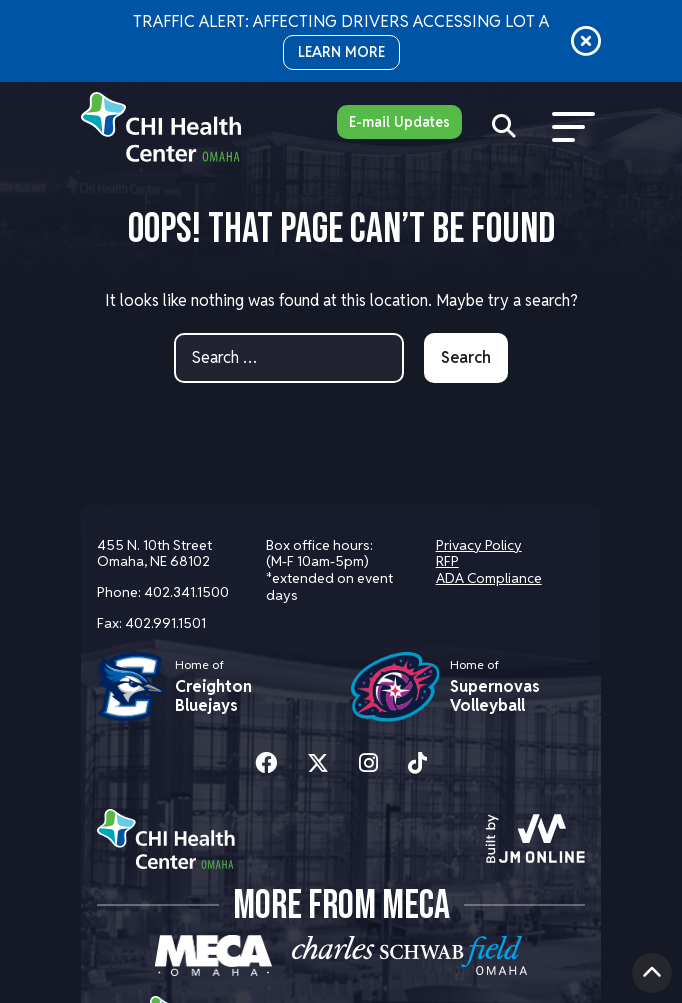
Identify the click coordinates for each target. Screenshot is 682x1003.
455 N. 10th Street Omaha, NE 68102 (154, 553)
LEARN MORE (341, 52)
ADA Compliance (489, 578)
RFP (447, 561)
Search (466, 357)
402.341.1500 (186, 592)
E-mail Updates (399, 122)
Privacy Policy (479, 545)
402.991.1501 (165, 623)
